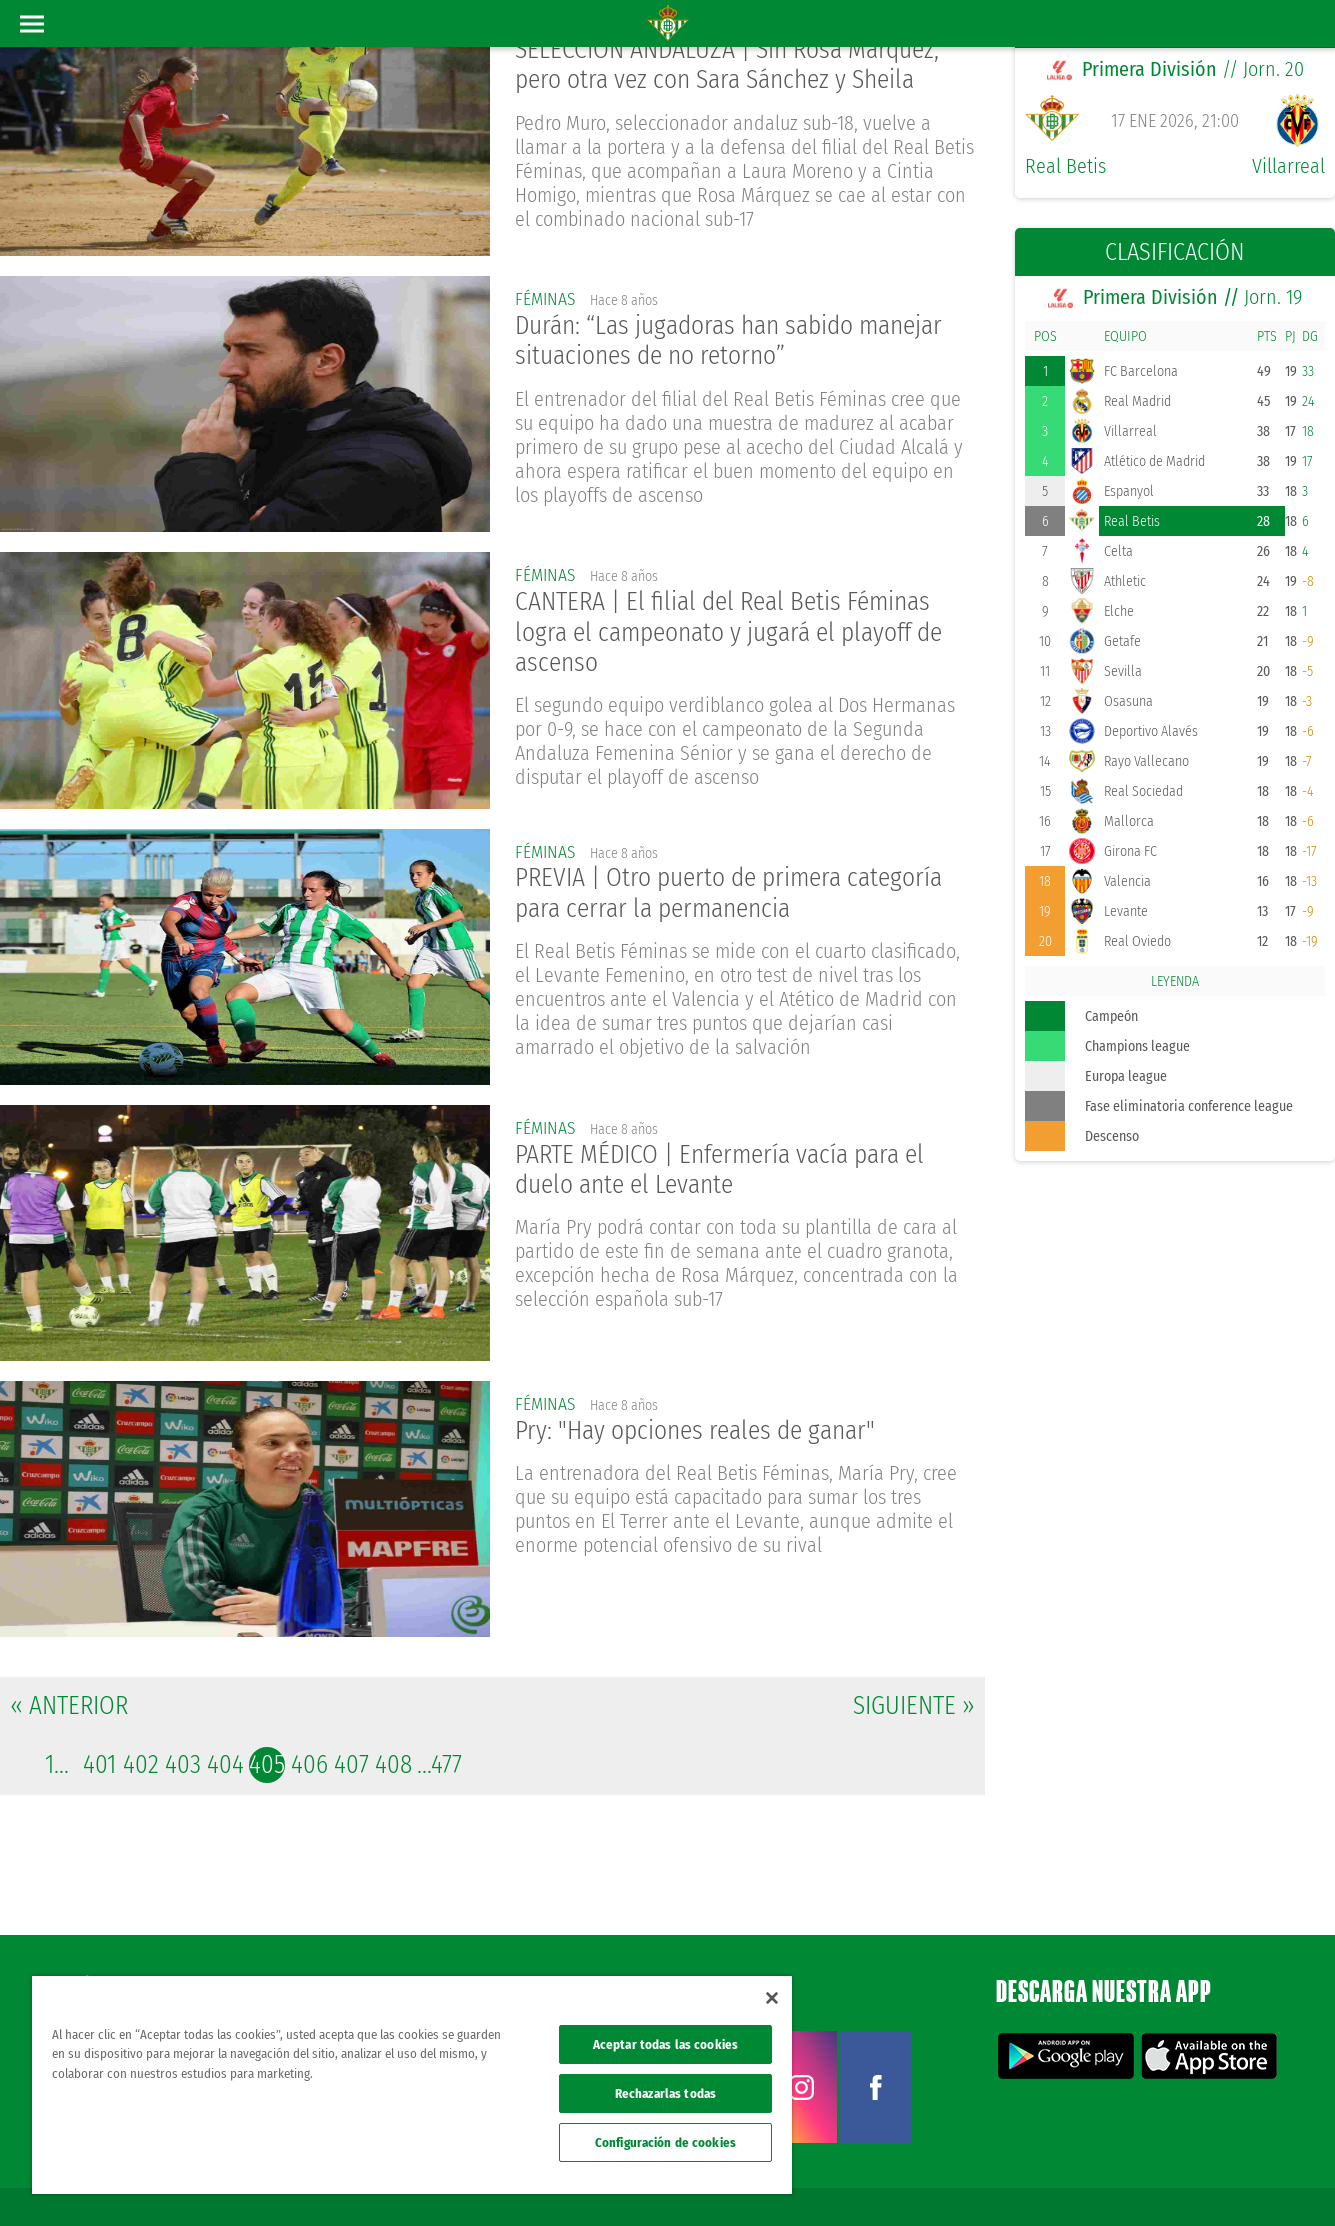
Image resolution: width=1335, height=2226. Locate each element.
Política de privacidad (1042, 2178)
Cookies (1126, 2178)
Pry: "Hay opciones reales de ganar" (701, 1431)
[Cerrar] (772, 1998)
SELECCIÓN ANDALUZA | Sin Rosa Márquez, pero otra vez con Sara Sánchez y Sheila (733, 66)
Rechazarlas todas (665, 2093)
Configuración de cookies (665, 2142)
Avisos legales (942, 2178)
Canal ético (1263, 2178)
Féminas (546, 299)
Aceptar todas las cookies (665, 2044)
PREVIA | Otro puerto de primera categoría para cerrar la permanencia (735, 894)
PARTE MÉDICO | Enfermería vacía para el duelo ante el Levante (727, 1170)
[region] (412, 2085)
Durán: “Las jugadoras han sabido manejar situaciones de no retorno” (738, 342)
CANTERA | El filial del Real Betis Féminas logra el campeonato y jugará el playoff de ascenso (737, 633)
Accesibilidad (1190, 2178)
